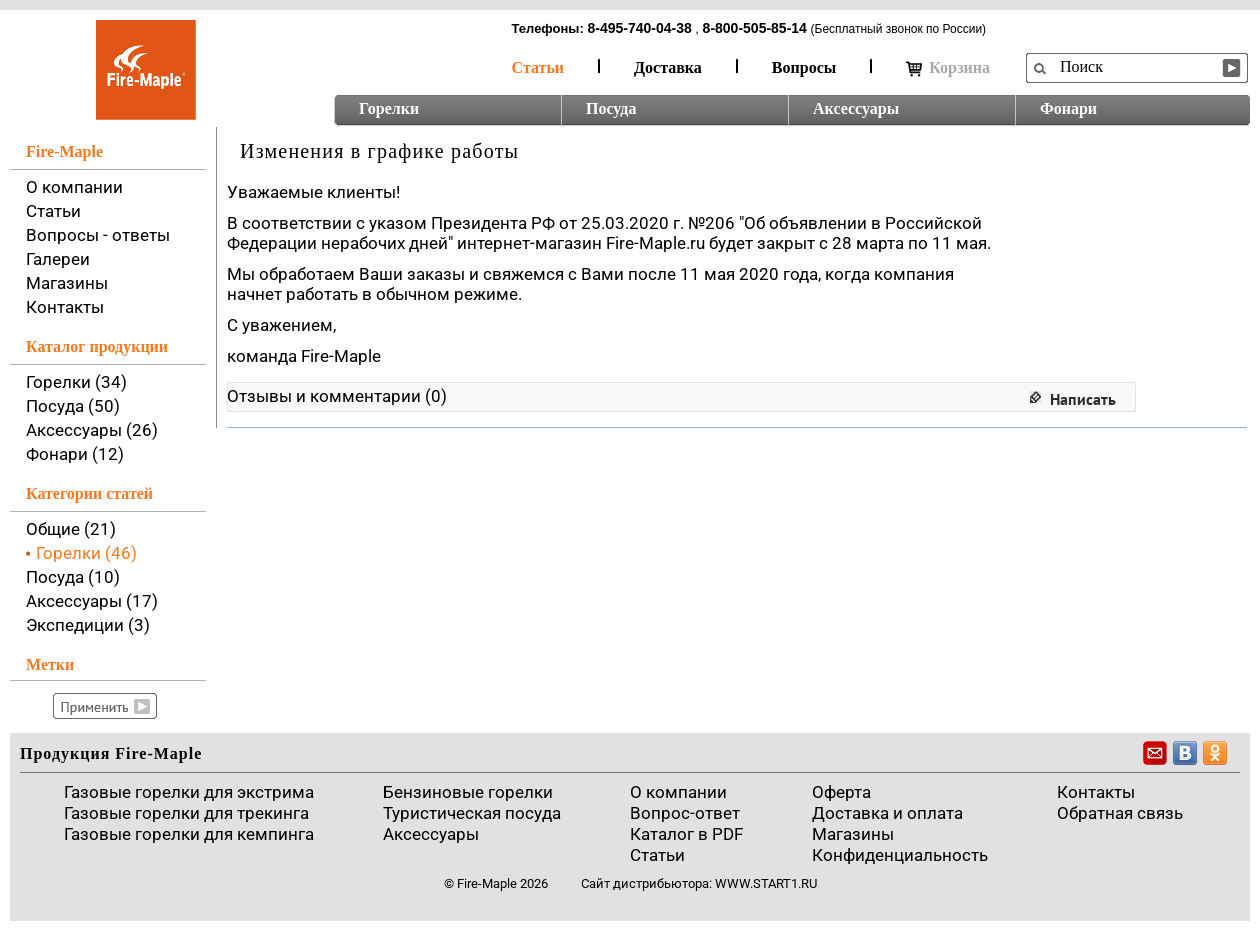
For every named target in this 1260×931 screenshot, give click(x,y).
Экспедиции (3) (88, 625)
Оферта (841, 792)
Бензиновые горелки (468, 792)
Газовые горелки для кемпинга (189, 834)
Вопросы (804, 67)
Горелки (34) (76, 382)
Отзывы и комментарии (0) (337, 396)
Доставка (668, 67)
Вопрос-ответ (685, 813)
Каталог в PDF (686, 834)
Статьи (538, 67)
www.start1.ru (766, 883)
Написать (1083, 399)
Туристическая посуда (472, 813)
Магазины (67, 283)
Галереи (58, 259)
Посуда (611, 108)
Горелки (389, 108)
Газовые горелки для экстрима (189, 792)
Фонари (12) (75, 454)
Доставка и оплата (887, 813)
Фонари (1068, 108)
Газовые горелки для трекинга (186, 813)
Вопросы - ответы (98, 235)
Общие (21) (71, 529)
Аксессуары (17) (92, 601)
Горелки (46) (86, 553)
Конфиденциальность (900, 855)
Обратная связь (1120, 813)
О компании (74, 187)
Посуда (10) (73, 577)
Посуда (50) (73, 406)
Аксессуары (856, 108)
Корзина (948, 68)
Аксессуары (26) (92, 430)
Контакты (65, 307)
